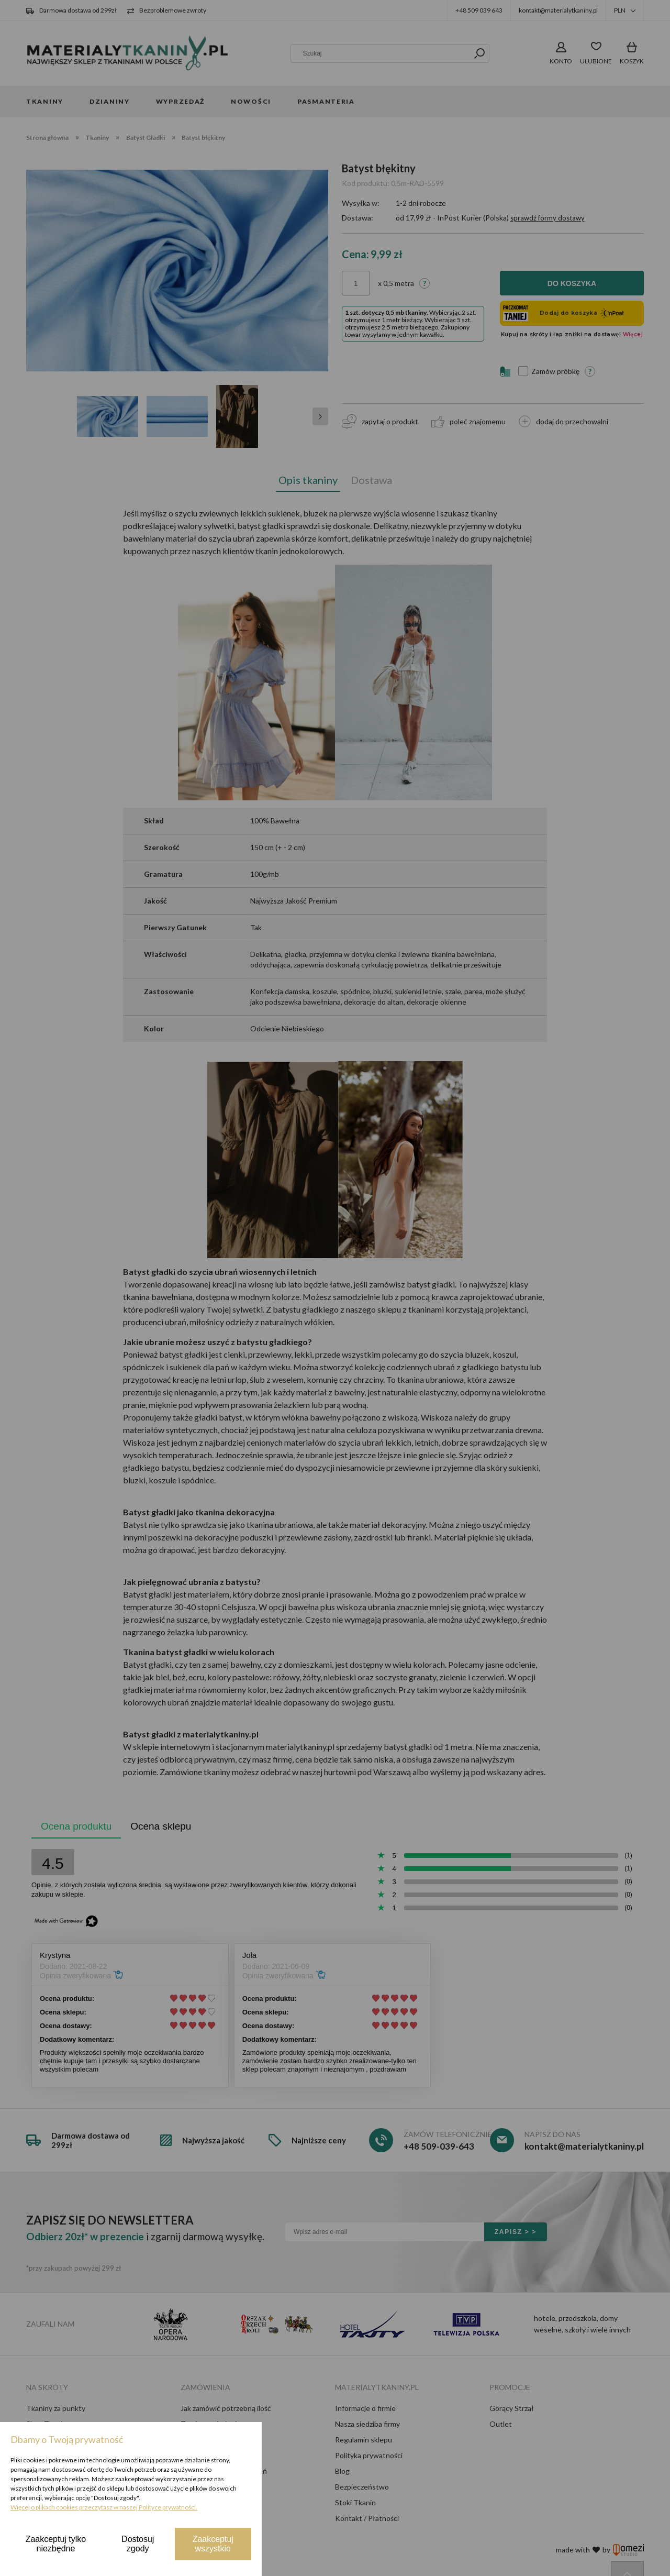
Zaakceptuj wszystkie (213, 2544)
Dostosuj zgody (137, 2544)
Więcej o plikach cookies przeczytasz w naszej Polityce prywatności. (103, 2507)
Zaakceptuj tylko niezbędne (56, 2544)
